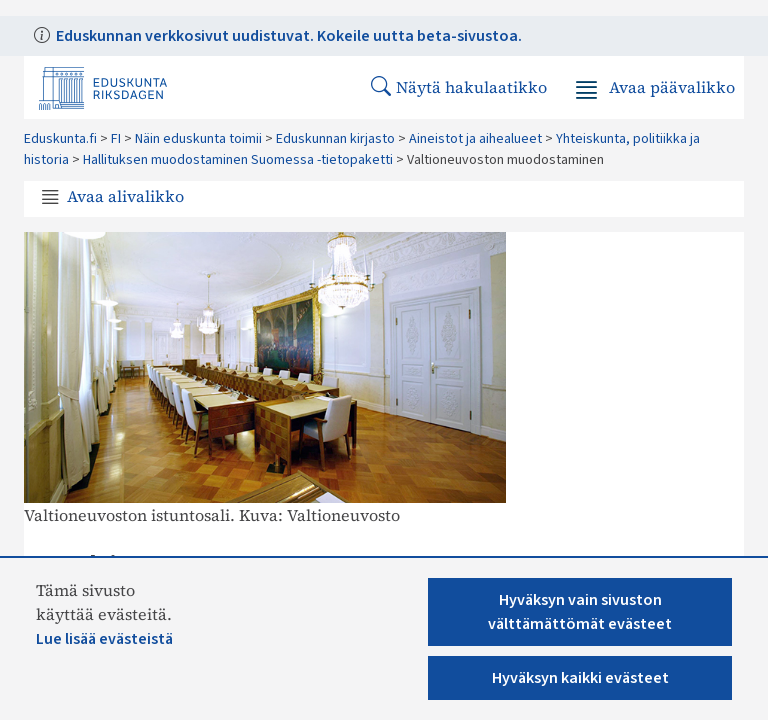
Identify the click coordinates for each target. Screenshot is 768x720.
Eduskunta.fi (60, 139)
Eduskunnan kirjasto (335, 139)
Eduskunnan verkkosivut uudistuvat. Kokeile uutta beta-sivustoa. (287, 36)
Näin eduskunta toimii (198, 139)
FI (116, 139)
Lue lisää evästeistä (104, 639)
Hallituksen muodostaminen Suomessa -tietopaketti (238, 160)
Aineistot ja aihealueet (475, 139)
